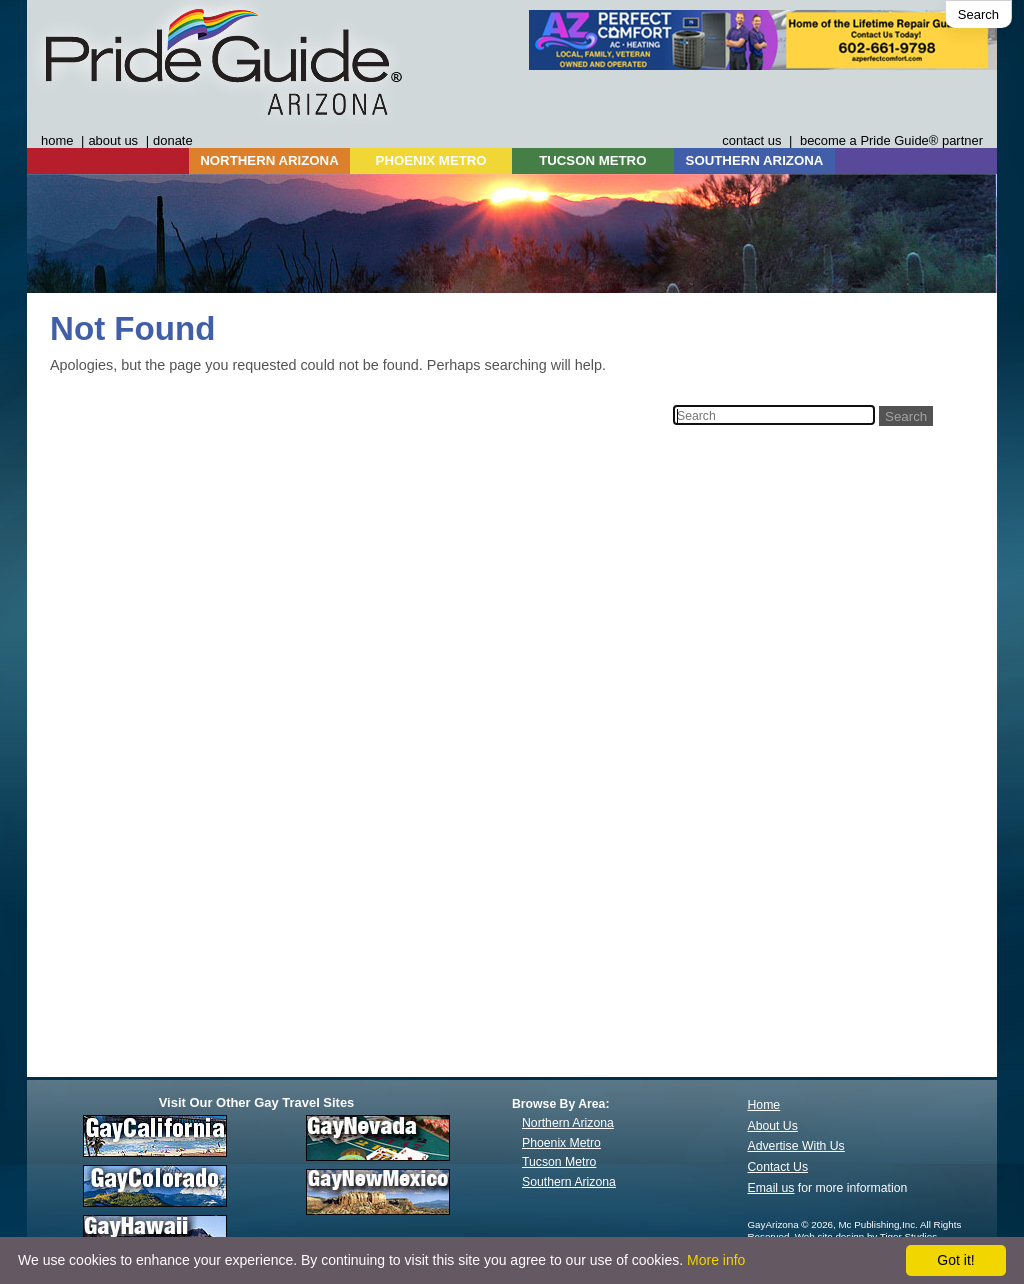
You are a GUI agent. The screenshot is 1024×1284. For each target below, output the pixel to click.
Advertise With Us (796, 1146)
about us (113, 140)
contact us (751, 140)
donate (173, 140)
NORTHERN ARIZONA (269, 160)
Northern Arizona (568, 1123)
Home (764, 1105)
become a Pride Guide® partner (891, 140)
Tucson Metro (559, 1162)
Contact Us (778, 1167)
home (57, 140)
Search (978, 14)
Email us (771, 1188)
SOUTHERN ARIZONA (755, 160)
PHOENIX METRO (431, 160)
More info (716, 1260)
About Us (773, 1126)
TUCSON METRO (592, 160)
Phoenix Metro (561, 1143)
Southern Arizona (569, 1182)
